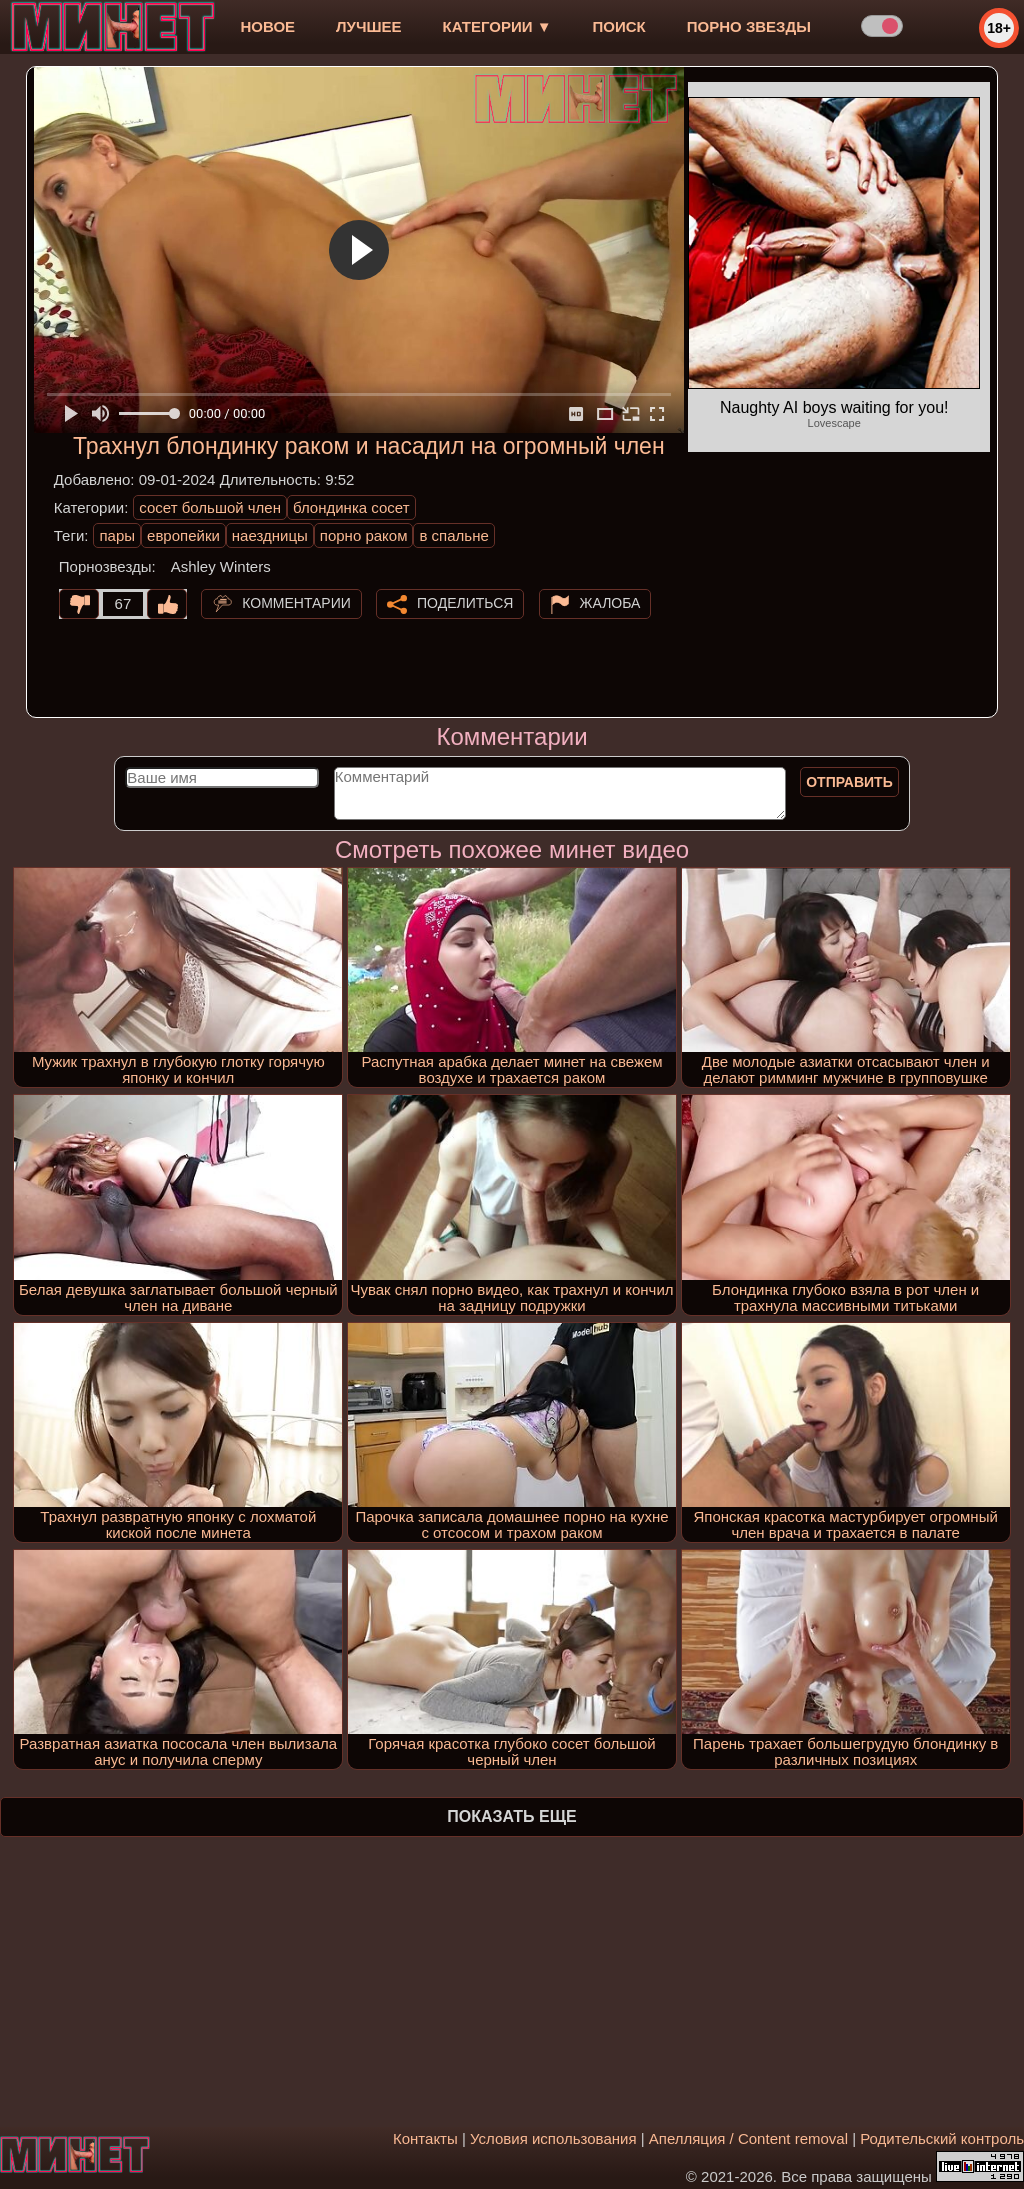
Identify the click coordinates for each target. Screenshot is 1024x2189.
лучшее (368, 26)
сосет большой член (210, 507)
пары (117, 535)
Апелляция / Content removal (748, 2138)
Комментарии (296, 603)
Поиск (619, 26)
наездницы (270, 535)
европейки (183, 535)
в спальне (453, 535)
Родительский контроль (942, 2138)
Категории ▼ (497, 26)
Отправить (849, 782)
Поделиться (465, 603)
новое (267, 26)
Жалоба (610, 603)
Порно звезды (749, 26)
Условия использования (553, 2138)
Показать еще (511, 1816)
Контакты (425, 2138)
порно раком (364, 535)
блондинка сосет (351, 507)
